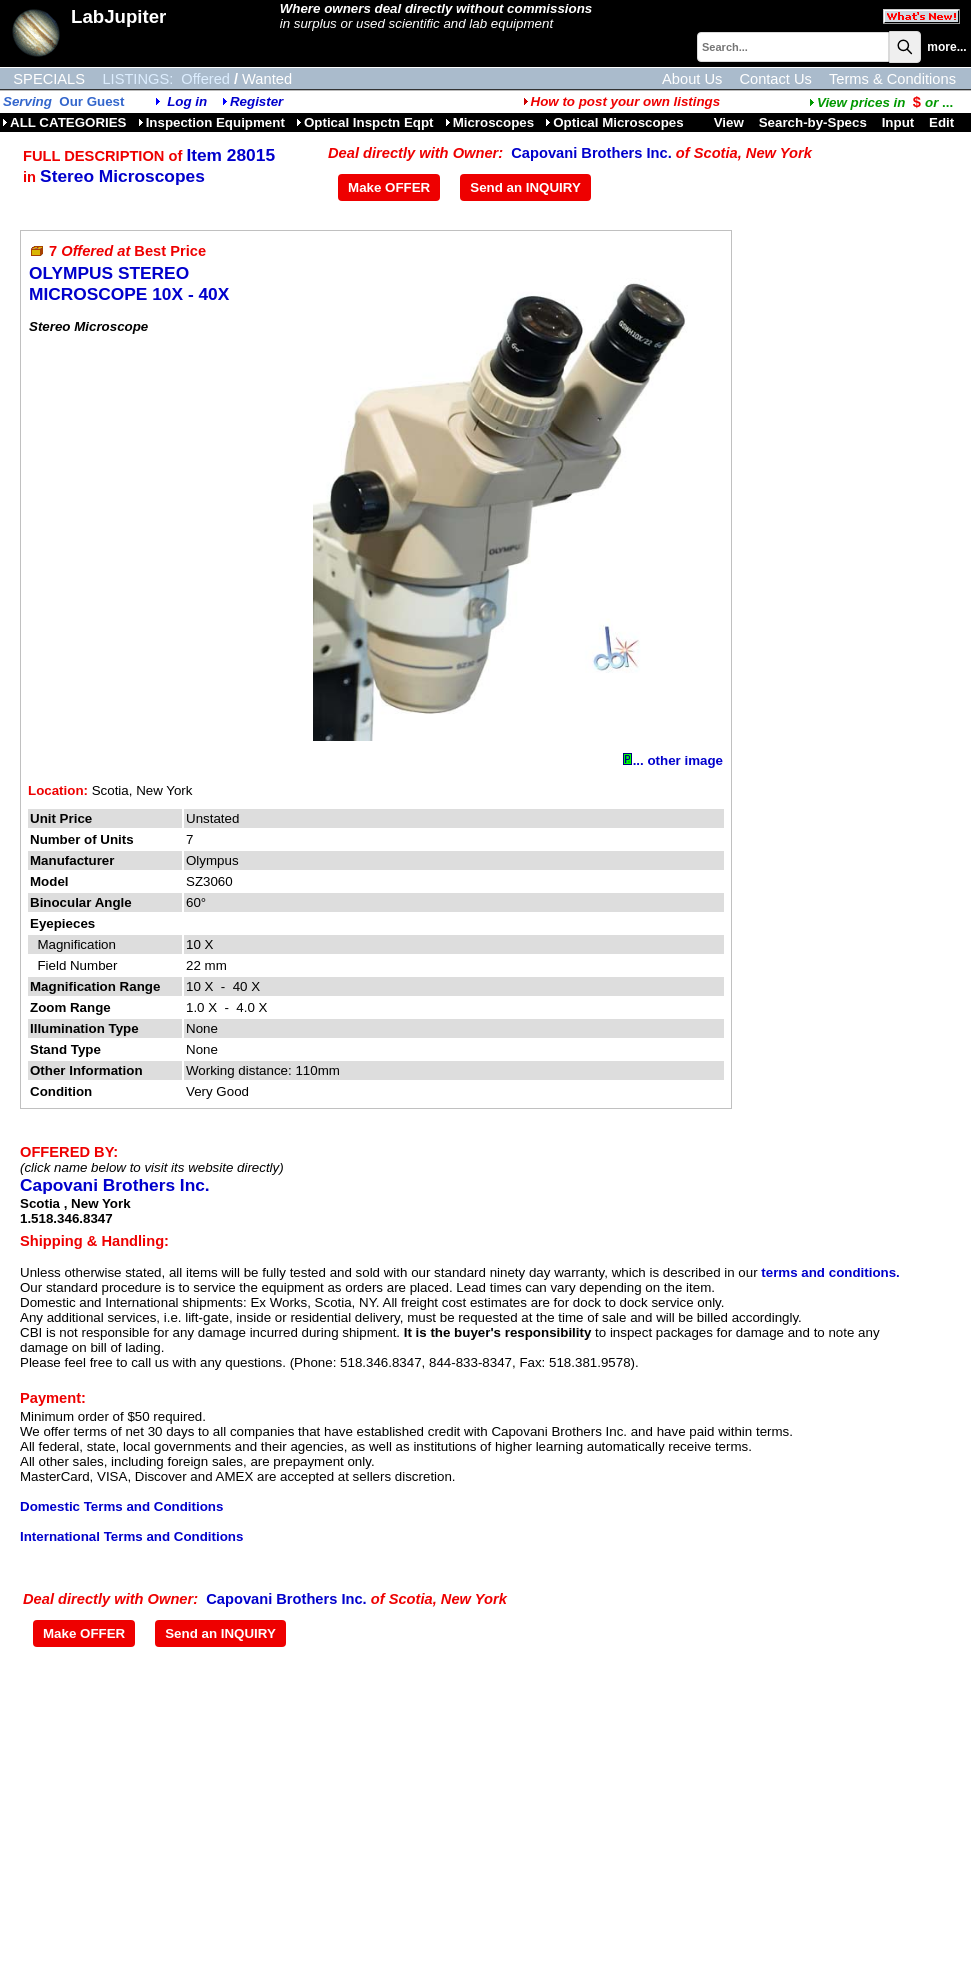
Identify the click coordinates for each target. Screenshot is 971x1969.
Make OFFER (389, 187)
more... (946, 47)
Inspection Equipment (211, 122)
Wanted (267, 79)
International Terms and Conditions (131, 1536)
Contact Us (775, 79)
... (881, 102)
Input (898, 122)
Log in (187, 101)
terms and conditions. (830, 1272)
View (729, 122)
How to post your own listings (622, 101)
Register (256, 101)
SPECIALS (49, 79)
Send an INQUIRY (525, 187)
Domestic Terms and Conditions (121, 1506)
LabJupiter (118, 16)
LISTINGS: (137, 79)
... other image (673, 760)
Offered (205, 79)
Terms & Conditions (892, 79)
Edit (943, 122)
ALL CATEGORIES (64, 122)
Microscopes (489, 122)
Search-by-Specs (813, 122)
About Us (692, 79)
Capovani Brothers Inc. (591, 153)
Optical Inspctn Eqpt (365, 122)
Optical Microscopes (614, 122)
